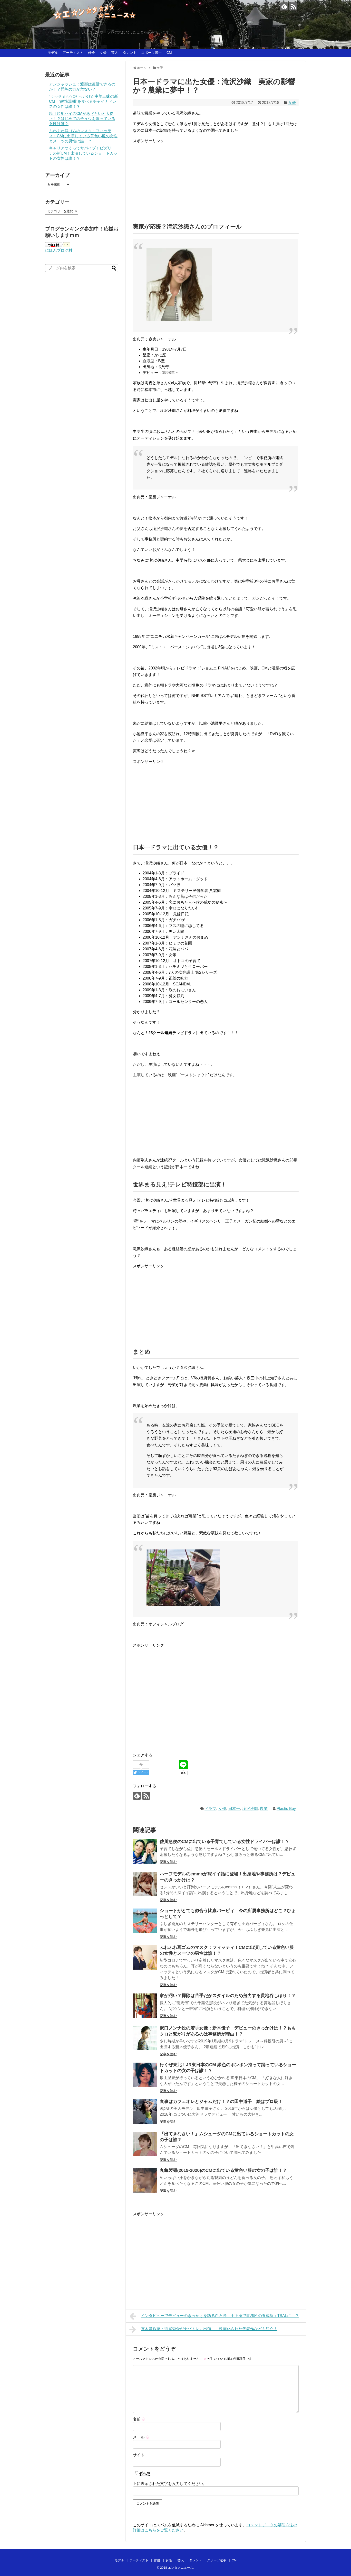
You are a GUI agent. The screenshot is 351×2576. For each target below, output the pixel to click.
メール (141, 2437)
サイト (139, 2455)
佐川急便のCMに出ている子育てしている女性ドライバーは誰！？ (224, 1841)
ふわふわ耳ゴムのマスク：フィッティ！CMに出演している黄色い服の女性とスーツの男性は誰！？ (83, 136)
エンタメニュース (180, 2567)
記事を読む (168, 1862)
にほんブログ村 (58, 250)
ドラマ (210, 1809)
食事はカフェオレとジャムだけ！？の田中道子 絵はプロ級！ (221, 2101)
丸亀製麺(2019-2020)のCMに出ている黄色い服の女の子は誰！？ (223, 2170)
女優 (103, 53)
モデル (53, 53)
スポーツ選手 (151, 53)
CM (169, 53)
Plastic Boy (286, 1809)
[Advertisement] (216, 178)
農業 (264, 1809)
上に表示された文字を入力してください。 (170, 2484)
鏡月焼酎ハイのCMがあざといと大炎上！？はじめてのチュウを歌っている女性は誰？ (82, 118)
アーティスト (73, 53)
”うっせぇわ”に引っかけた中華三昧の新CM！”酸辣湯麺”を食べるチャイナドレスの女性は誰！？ (83, 101)
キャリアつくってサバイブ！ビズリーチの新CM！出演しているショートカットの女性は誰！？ (83, 153)
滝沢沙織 (250, 1809)
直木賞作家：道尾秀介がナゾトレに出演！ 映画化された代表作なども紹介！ (203, 2329)
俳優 (91, 53)
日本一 (234, 1809)
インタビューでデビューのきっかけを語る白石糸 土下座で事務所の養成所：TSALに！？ (214, 2316)
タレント (129, 53)
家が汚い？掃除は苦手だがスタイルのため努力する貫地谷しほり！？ (228, 1995)
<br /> (147, 1111)
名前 (139, 2419)
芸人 (114, 53)
